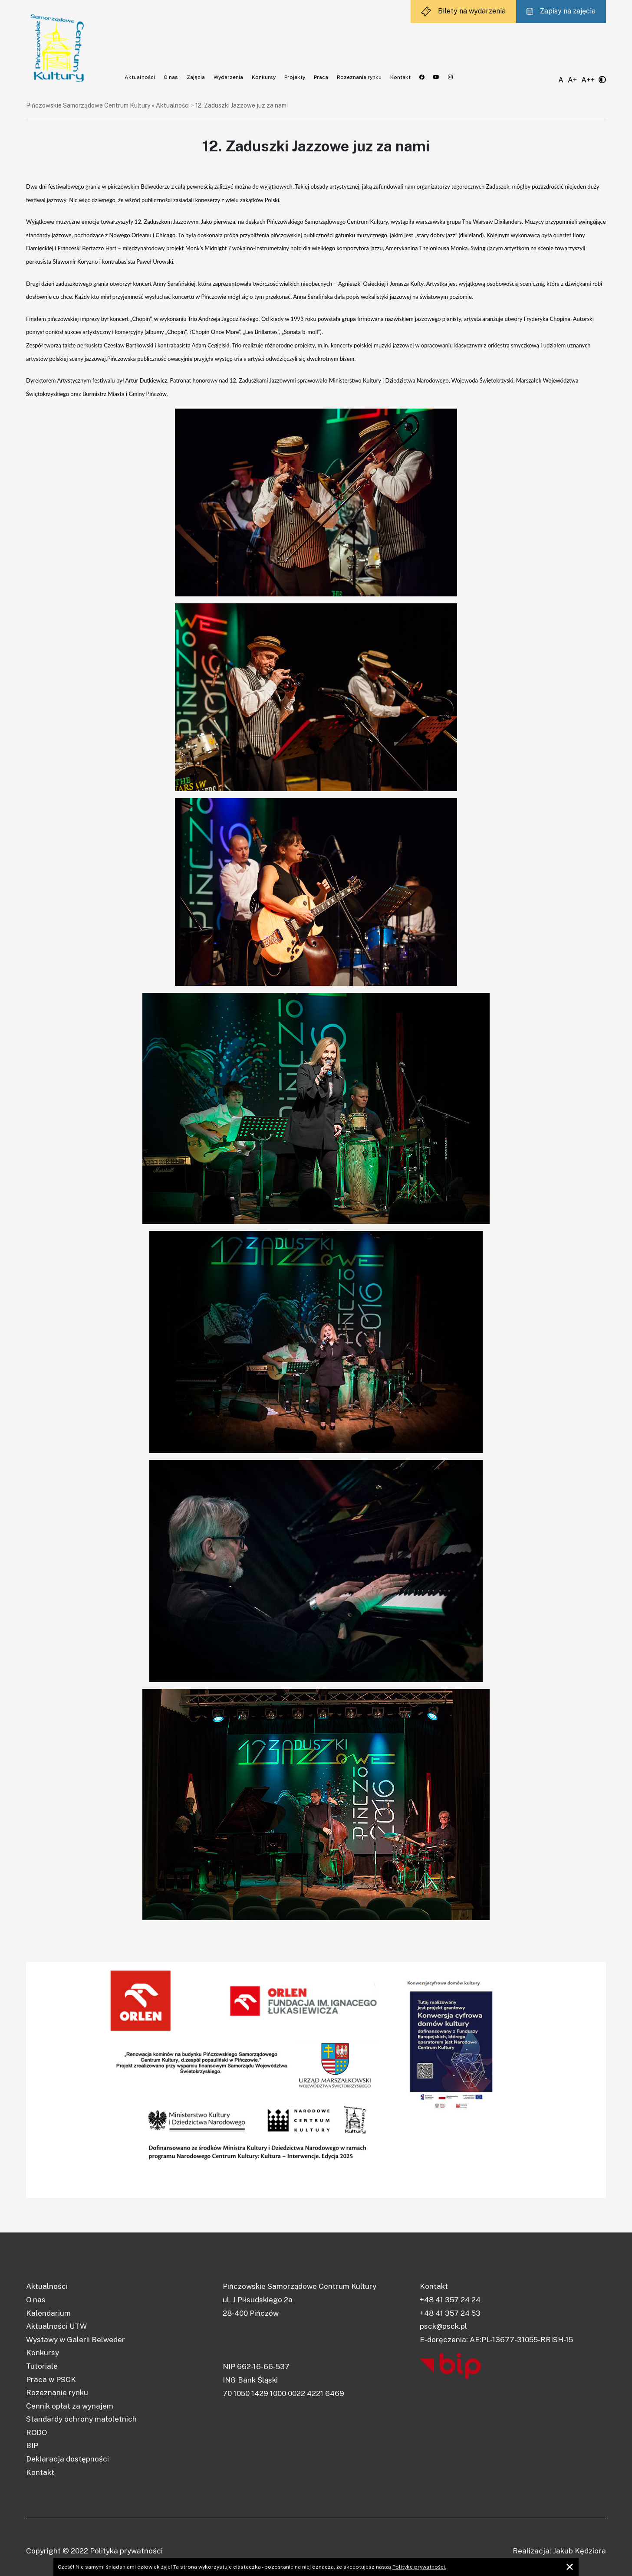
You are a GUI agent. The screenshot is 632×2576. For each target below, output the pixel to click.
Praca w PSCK (51, 2379)
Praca (321, 77)
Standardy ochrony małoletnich (81, 2419)
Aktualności (140, 77)
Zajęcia (196, 77)
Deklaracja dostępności (67, 2459)
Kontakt (400, 77)
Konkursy (264, 77)
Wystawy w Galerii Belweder (75, 2339)
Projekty (294, 77)
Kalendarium (48, 2313)
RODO (36, 2432)
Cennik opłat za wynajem (69, 2406)
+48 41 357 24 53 (450, 2313)
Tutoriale (42, 2366)
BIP (32, 2445)
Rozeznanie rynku (359, 77)
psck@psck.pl (443, 2326)
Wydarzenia (228, 77)
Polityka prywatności (126, 2551)
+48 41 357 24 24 (450, 2299)
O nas (171, 77)
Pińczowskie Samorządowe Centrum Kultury (88, 105)
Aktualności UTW (56, 2326)
